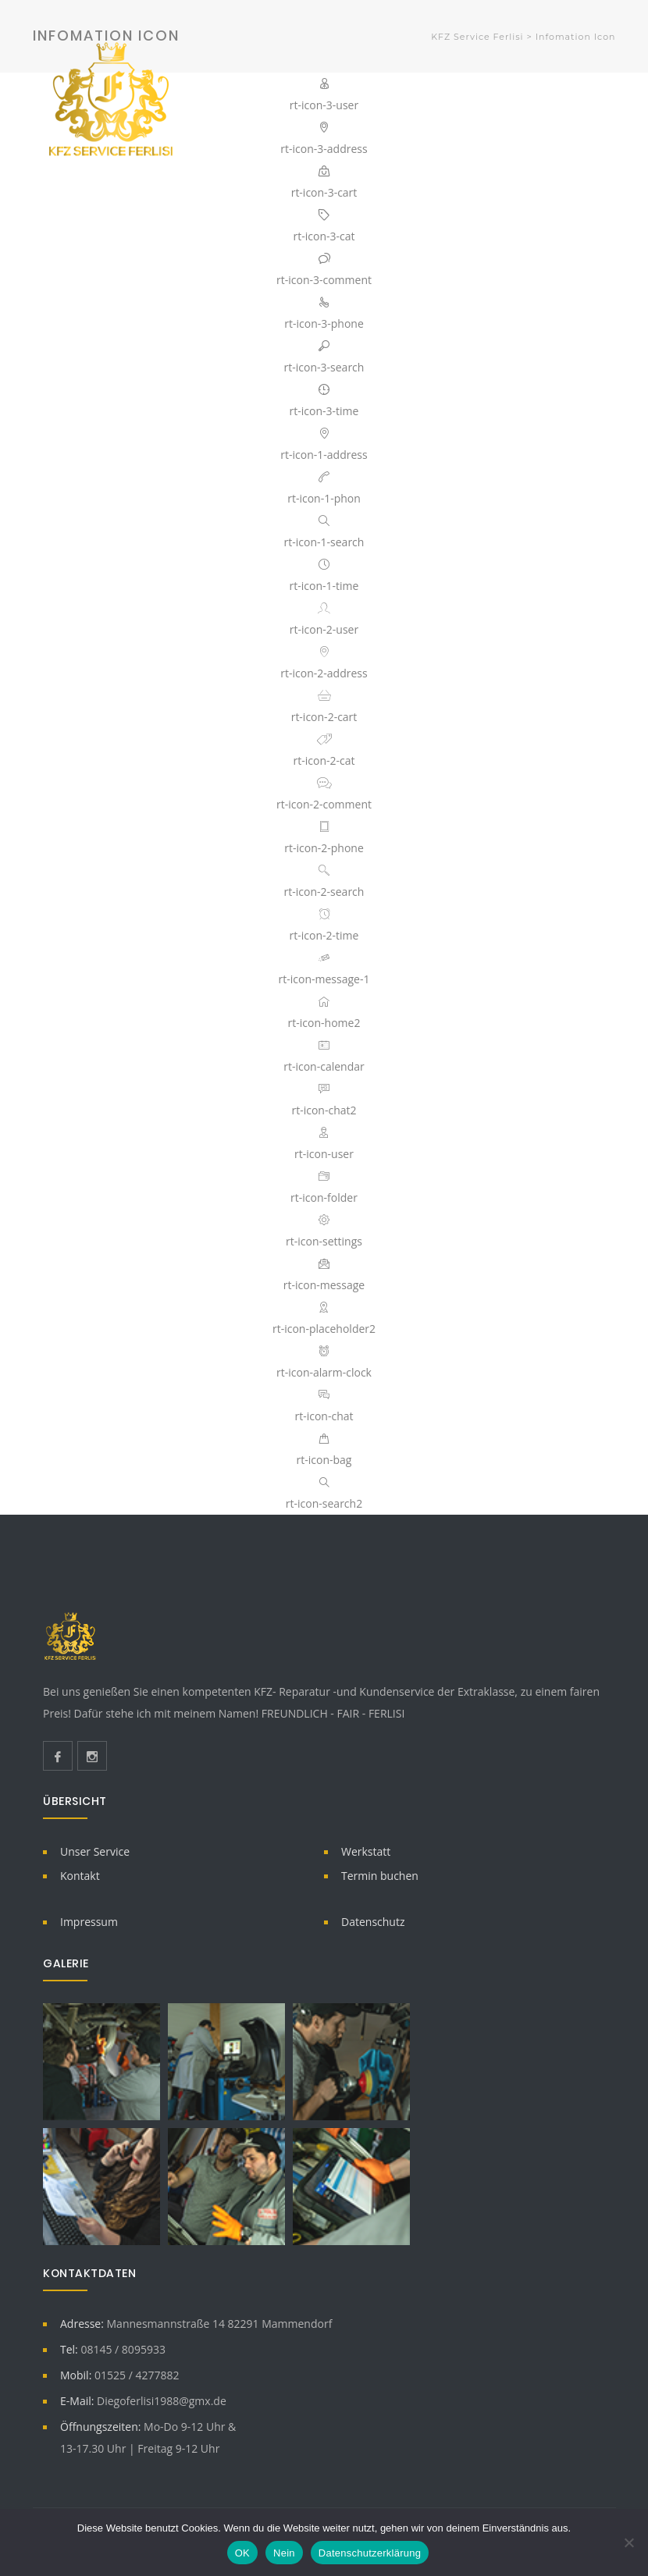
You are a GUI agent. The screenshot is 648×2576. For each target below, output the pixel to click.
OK (242, 2553)
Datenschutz (372, 1921)
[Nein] (628, 2542)
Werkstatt (365, 1851)
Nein (284, 2553)
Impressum (89, 1921)
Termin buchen (379, 1875)
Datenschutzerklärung (370, 2553)
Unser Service (95, 1851)
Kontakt (80, 1875)
